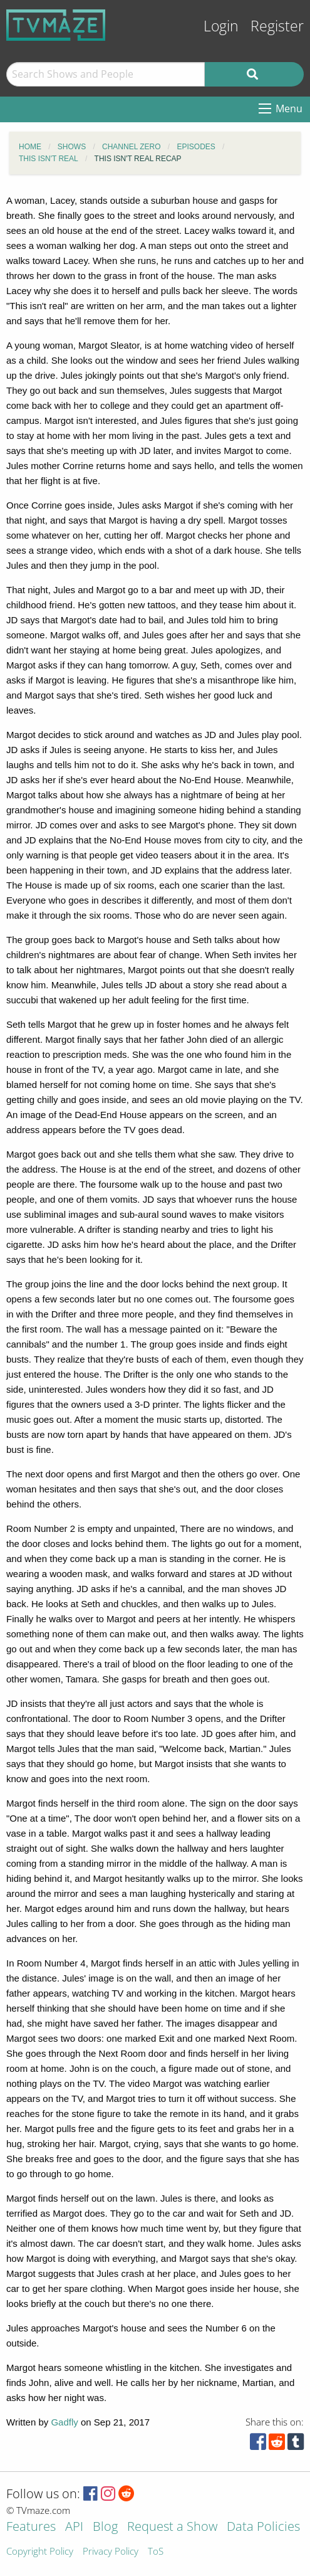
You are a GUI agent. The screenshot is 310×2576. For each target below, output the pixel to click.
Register (277, 26)
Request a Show (172, 2527)
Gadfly (64, 2422)
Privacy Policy (110, 2552)
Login (221, 26)
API (74, 2527)
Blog (105, 2527)
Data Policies (263, 2527)
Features (31, 2527)
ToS (155, 2552)
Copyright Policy (39, 2552)
